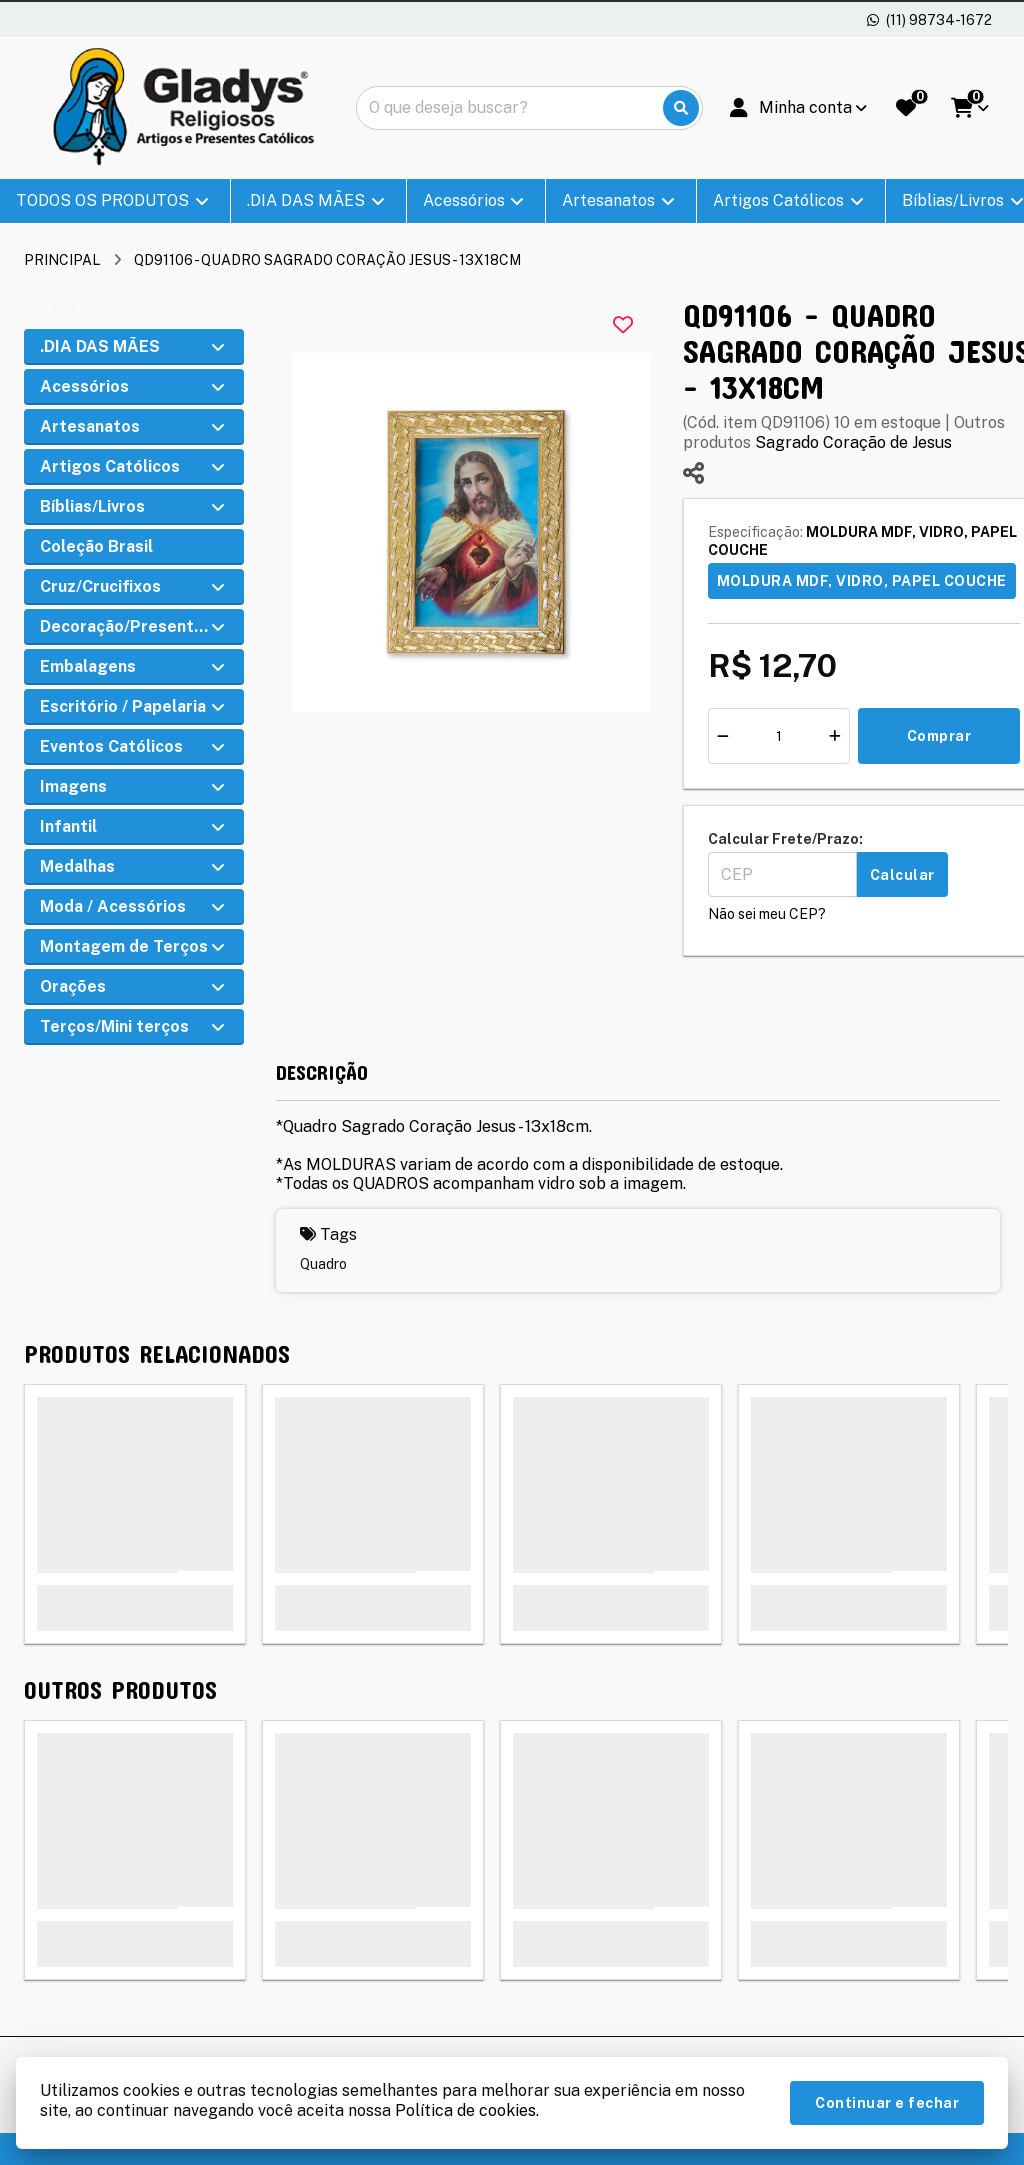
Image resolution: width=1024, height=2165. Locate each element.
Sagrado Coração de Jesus (853, 442)
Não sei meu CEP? (767, 914)
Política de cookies (465, 2110)
